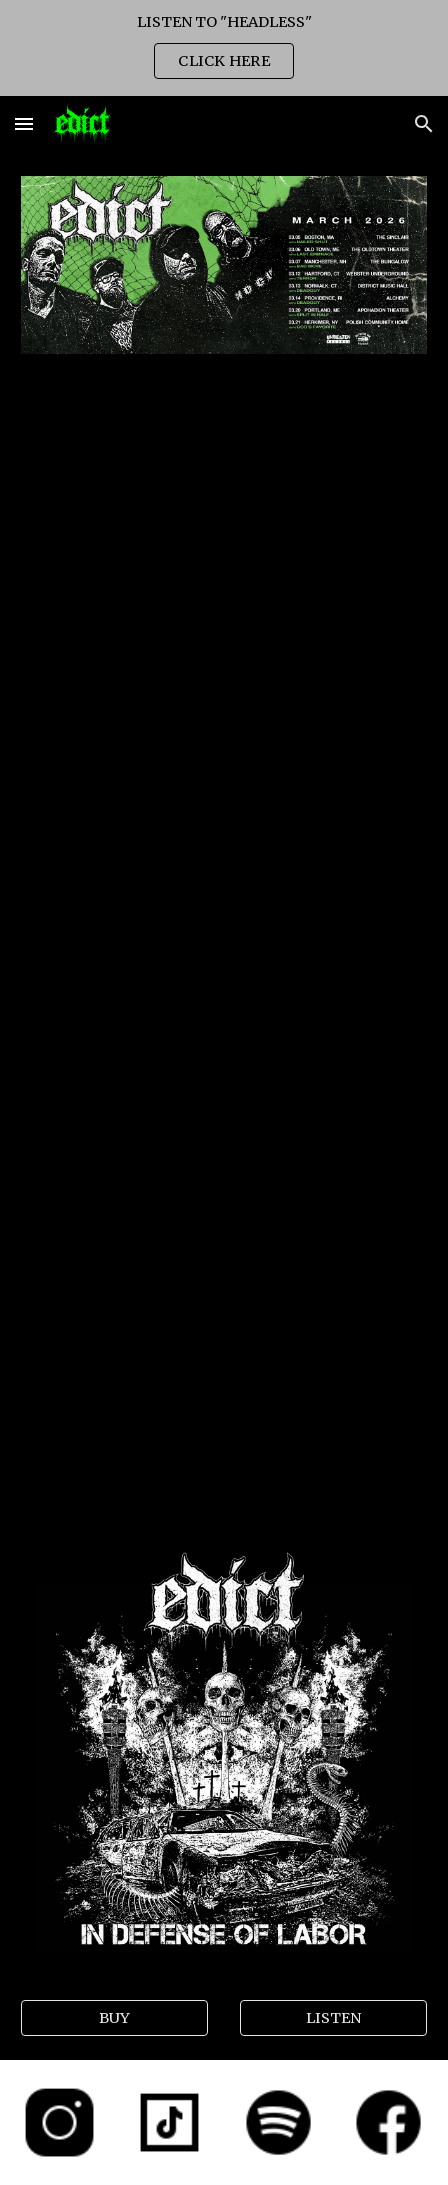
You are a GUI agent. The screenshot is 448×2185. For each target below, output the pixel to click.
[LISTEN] (333, 2017)
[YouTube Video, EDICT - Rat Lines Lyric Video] (223, 1377)
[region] (224, 48)
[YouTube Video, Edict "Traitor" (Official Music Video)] (223, 1083)
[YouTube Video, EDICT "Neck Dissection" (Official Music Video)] (223, 791)
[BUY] (114, 2017)
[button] (24, 123)
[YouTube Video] (223, 492)
